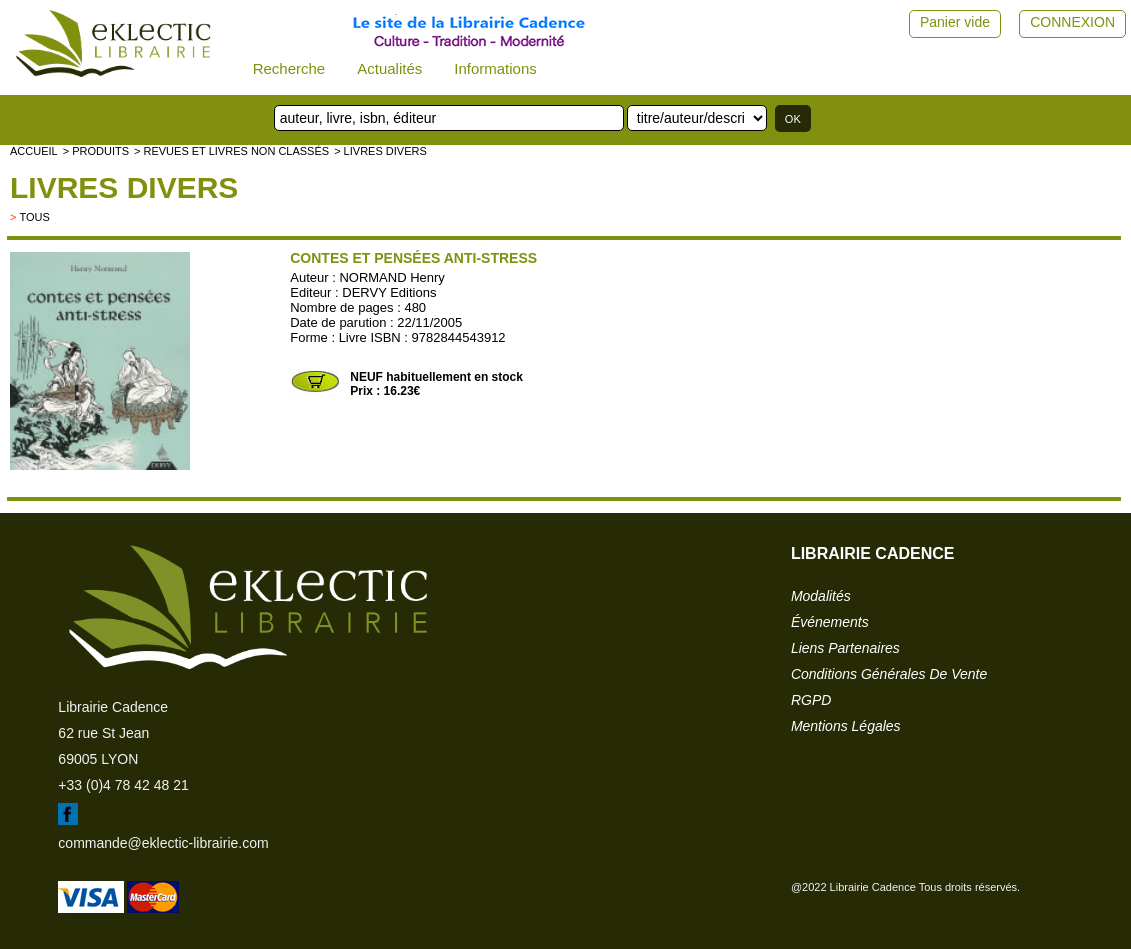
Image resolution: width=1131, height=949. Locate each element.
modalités (821, 596)
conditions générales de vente (889, 674)
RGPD (811, 700)
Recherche (289, 68)
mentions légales (846, 726)
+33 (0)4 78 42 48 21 (123, 785)
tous (34, 217)
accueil (34, 151)
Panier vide (955, 22)
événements (830, 622)
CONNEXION (1072, 22)
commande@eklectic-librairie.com (163, 843)
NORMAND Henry (391, 277)
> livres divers (380, 151)
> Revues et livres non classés (231, 151)
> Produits (96, 151)
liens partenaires (845, 648)
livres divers (124, 187)
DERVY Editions (389, 292)
